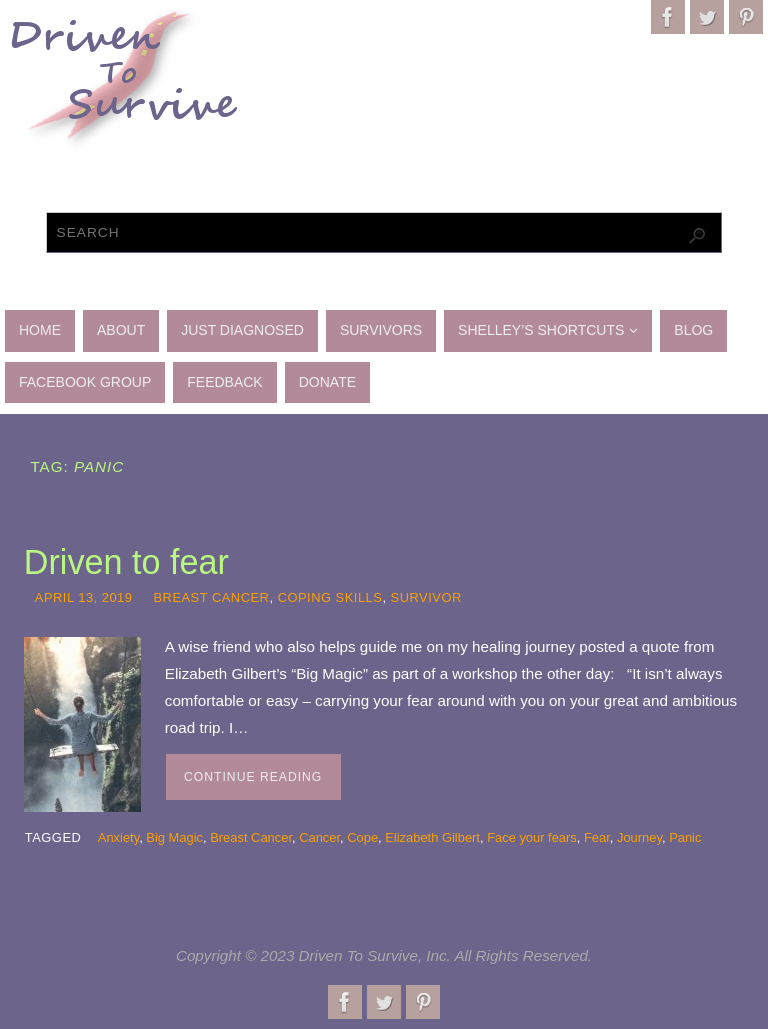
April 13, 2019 (84, 597)
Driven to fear (126, 562)
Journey (639, 837)
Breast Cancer (211, 597)
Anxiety (118, 837)
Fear (597, 837)
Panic (685, 837)
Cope (362, 837)
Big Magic (174, 837)
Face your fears (532, 837)
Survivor (426, 597)
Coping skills (330, 597)
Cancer (319, 837)
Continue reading (253, 777)
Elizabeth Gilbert (432, 837)
